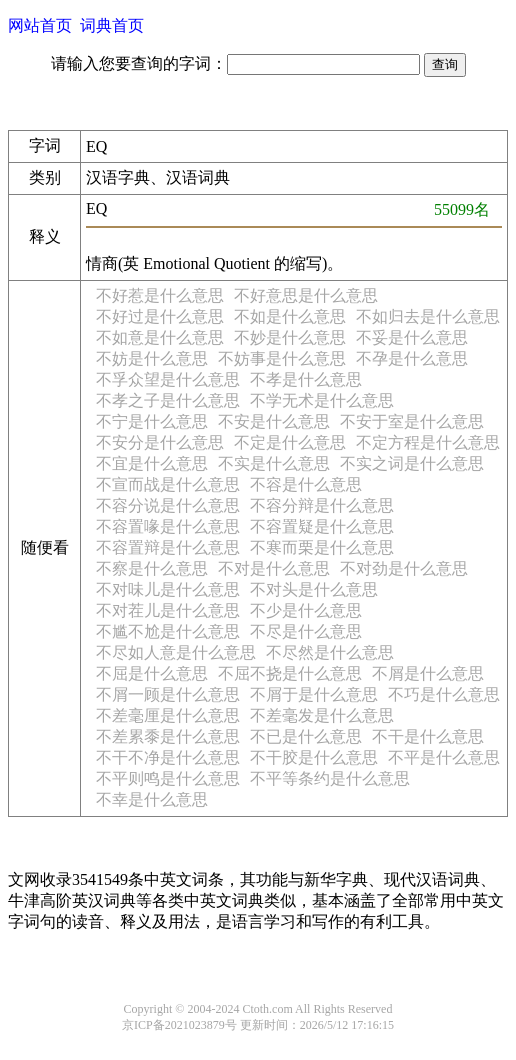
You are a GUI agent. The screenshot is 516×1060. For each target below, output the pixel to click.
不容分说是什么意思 (168, 505)
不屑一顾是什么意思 (168, 694)
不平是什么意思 (444, 757)
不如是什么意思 (290, 316)
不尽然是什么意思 (330, 652)
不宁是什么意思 (152, 421)
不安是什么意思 (274, 421)
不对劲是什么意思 (404, 568)
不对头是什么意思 (314, 589)
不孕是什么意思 (412, 358)
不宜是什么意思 (152, 463)
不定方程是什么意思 (428, 442)
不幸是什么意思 (152, 799)
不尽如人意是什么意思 (176, 652)
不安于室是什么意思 (412, 421)
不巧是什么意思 (444, 694)
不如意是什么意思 (160, 337)
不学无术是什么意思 (322, 400)
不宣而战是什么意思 (168, 484)
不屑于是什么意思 (314, 694)
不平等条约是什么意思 (330, 778)
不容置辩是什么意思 (168, 547)
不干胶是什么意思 (314, 757)
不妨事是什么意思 (282, 358)
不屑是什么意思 (428, 673)
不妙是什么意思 (290, 337)
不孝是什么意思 (306, 379)
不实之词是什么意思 (412, 463)
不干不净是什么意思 (168, 757)
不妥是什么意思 (412, 337)
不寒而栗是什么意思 (322, 547)
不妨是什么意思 (152, 358)
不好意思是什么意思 (306, 295)
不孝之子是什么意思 (168, 400)
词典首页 (112, 25)
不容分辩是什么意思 (322, 505)
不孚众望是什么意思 (168, 379)
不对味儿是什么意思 (168, 589)
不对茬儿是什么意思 (168, 610)
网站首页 (40, 25)
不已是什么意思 (306, 736)
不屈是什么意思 (152, 673)
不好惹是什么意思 (160, 295)
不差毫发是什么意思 (322, 715)
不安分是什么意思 (160, 442)
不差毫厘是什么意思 (168, 715)
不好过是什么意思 (160, 316)
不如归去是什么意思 (428, 316)
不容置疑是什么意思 (322, 526)
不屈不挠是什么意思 (290, 673)
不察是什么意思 (152, 568)
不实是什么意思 (274, 463)
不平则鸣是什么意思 (168, 778)
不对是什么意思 (274, 568)
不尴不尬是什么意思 (168, 631)
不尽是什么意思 (306, 631)
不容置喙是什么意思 (168, 526)
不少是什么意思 (306, 610)
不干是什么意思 (428, 736)
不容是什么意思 (306, 484)
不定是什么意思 (290, 442)
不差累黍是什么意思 (168, 736)
